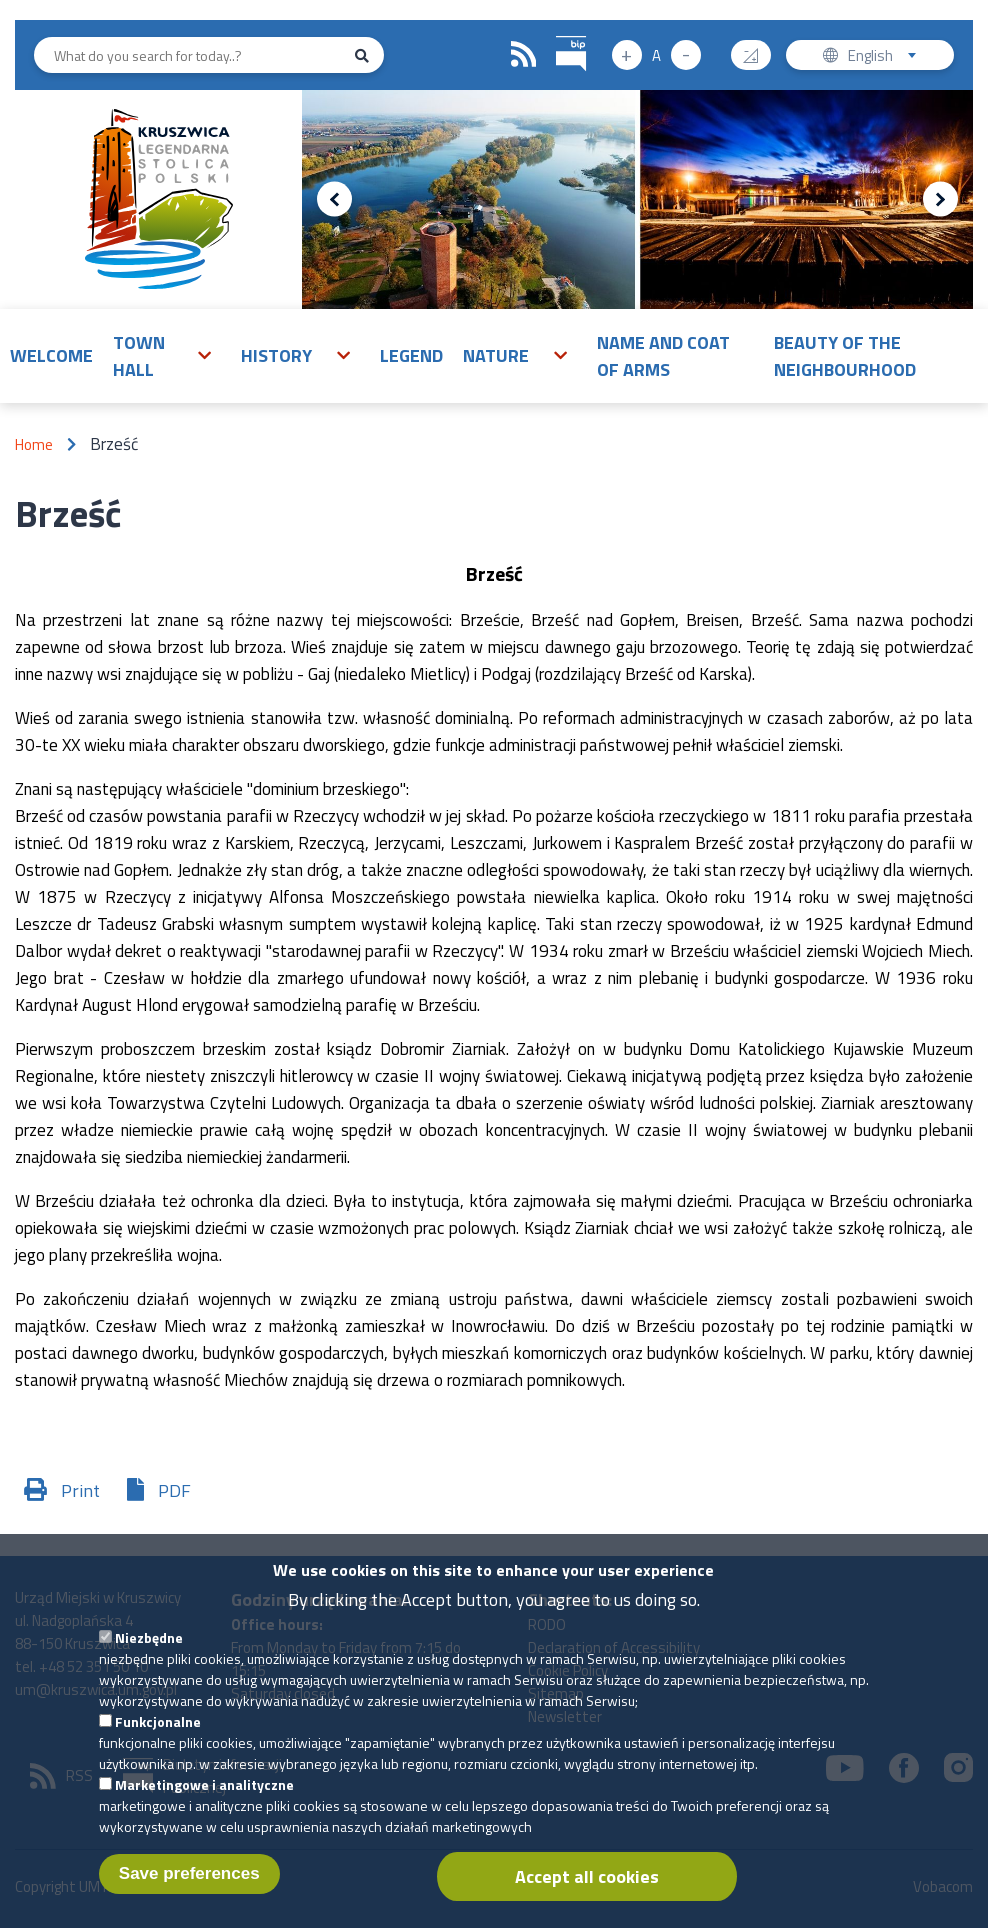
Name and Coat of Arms (663, 356)
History (276, 355)
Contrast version (758, 48)
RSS (524, 55)
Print (80, 1490)
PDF (174, 1490)
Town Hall (139, 356)
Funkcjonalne (158, 1731)
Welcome (51, 355)
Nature (496, 355)
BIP (556, 33)
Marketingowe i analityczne (204, 1794)
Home (34, 444)
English (888, 57)
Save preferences (189, 1883)
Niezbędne (149, 1647)
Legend (411, 355)
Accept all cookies (587, 1886)
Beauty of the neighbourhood (845, 356)
